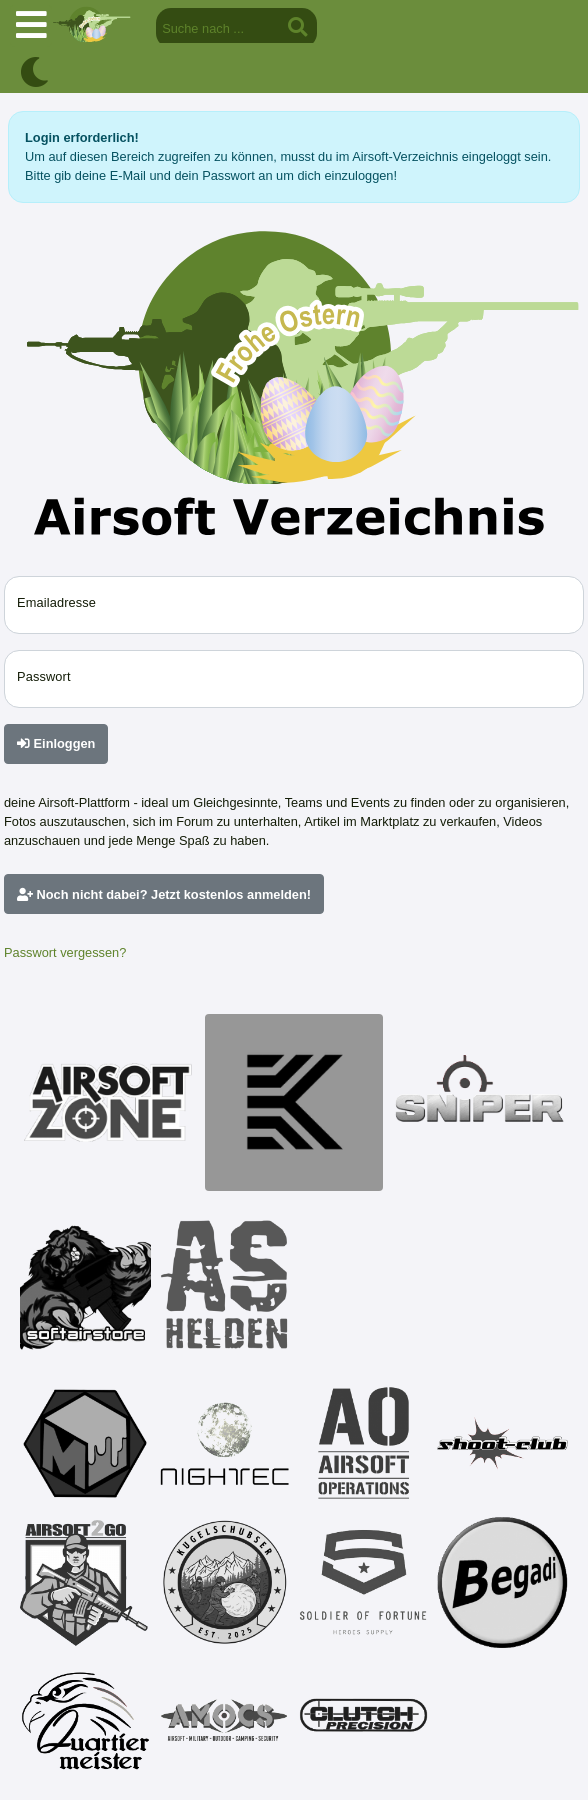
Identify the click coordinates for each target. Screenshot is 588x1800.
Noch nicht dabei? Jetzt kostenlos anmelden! (164, 894)
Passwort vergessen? (65, 952)
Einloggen (56, 743)
